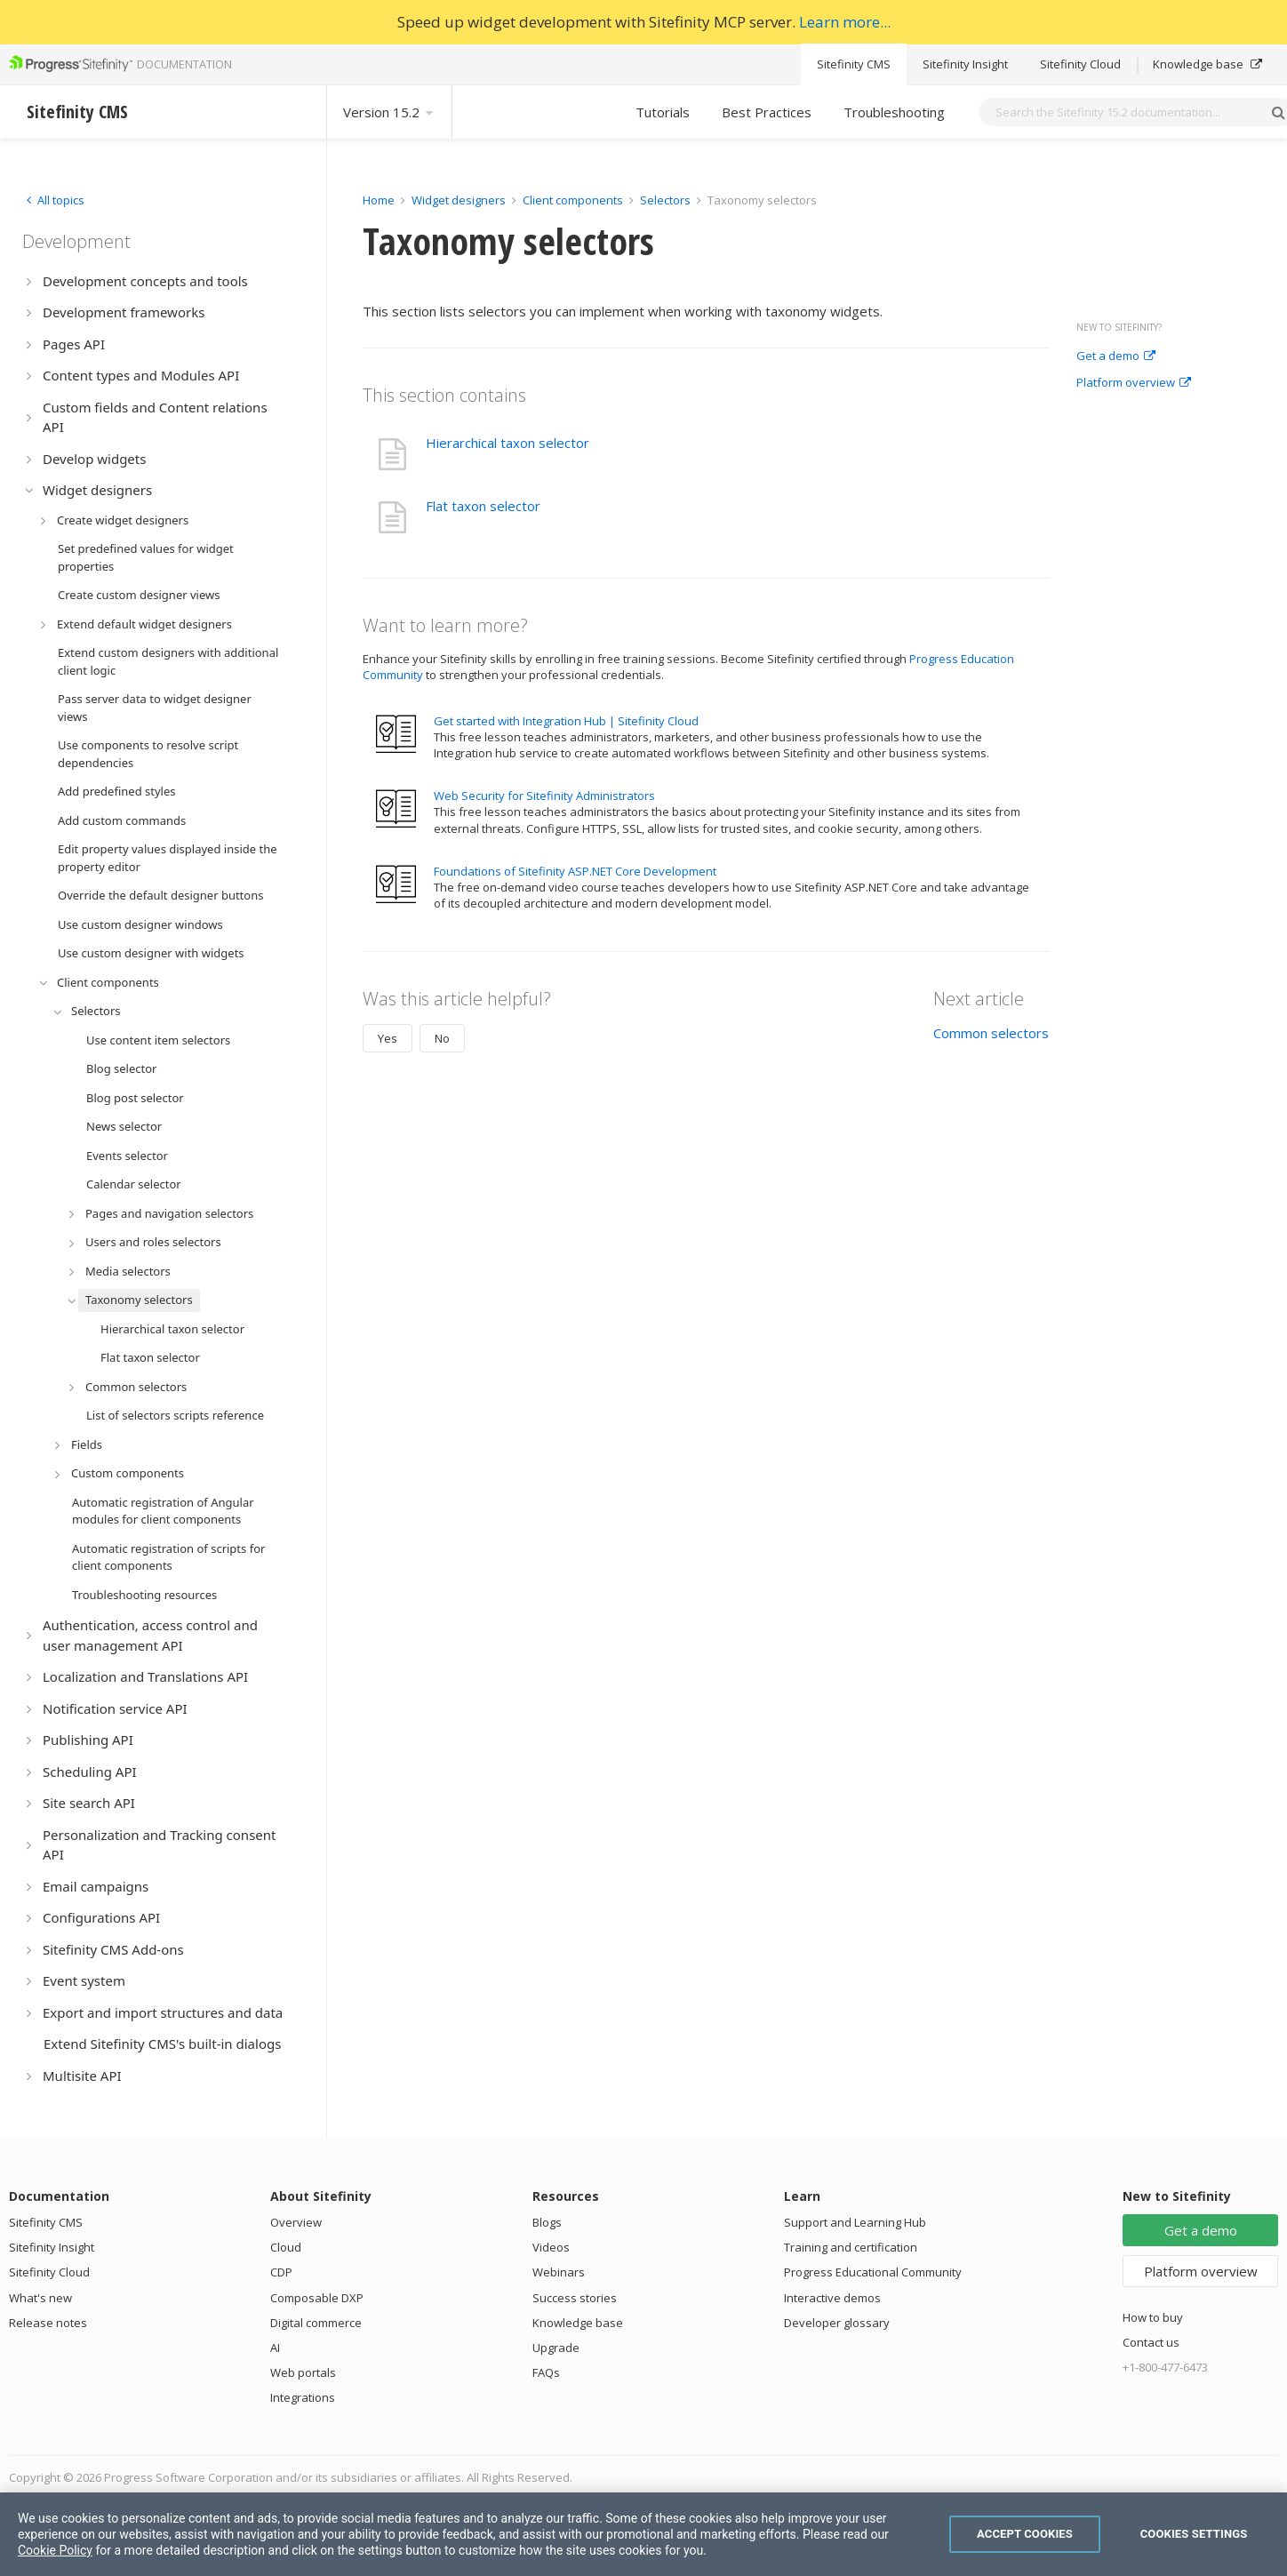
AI (275, 2348)
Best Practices (766, 112)
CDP (281, 2272)
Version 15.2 (389, 112)
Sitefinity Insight (965, 64)
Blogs (547, 2222)
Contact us (1151, 2342)
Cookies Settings (1194, 2533)
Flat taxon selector (483, 506)
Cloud (285, 2247)
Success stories (574, 2298)
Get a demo (1115, 356)
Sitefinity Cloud (1080, 64)
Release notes (48, 2323)
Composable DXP (317, 2298)
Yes (387, 1038)
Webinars (558, 2272)
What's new (40, 2298)
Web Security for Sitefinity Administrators (544, 796)
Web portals (303, 2372)
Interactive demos (832, 2298)
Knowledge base (1207, 64)
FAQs (546, 2372)
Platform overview (1133, 383)
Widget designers (460, 200)
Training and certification (850, 2247)
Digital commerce (316, 2323)
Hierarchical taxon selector (507, 443)
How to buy (1153, 2317)
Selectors (666, 200)
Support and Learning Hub (855, 2222)
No (442, 1038)
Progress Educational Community (873, 2272)
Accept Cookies (1025, 2533)
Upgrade (556, 2348)
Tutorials (663, 112)
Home (379, 200)
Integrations (302, 2397)
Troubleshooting (894, 112)
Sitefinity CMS (854, 64)
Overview (296, 2222)
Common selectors (991, 1033)
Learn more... (845, 22)
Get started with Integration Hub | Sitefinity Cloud (566, 721)
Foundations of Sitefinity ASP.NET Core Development (575, 871)
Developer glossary (837, 2323)
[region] (643, 2534)
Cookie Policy (55, 2550)
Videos (551, 2247)
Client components (574, 200)
